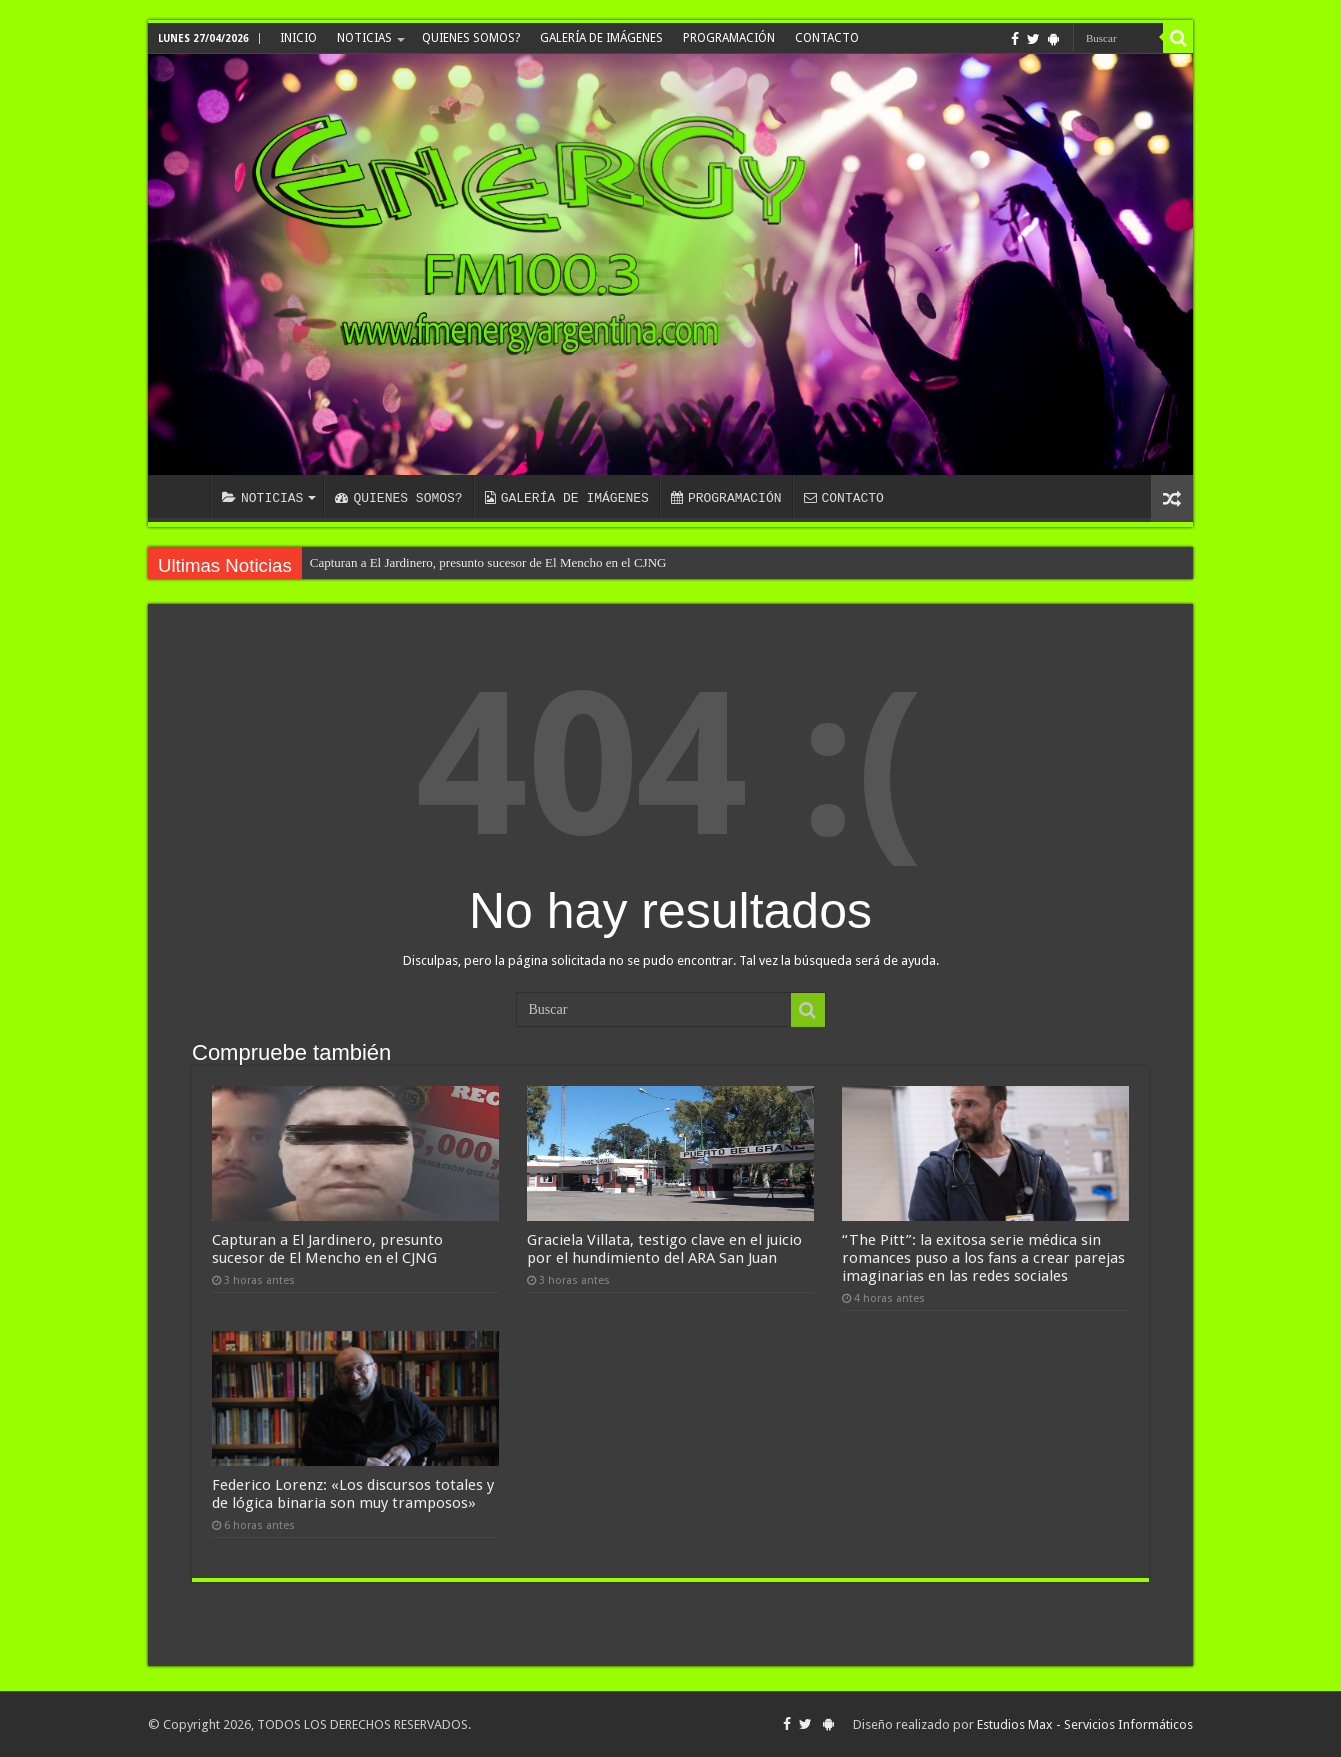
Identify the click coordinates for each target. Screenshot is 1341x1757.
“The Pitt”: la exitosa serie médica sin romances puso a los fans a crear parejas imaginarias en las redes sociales (983, 1258)
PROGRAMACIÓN (729, 38)
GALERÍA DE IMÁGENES (601, 38)
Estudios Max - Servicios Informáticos (1085, 1724)
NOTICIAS (364, 38)
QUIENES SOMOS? (471, 38)
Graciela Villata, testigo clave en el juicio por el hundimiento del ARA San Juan (664, 1249)
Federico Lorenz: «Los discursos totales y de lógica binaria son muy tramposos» (353, 1494)
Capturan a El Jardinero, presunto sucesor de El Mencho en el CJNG (488, 562)
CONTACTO (827, 38)
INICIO (298, 38)
